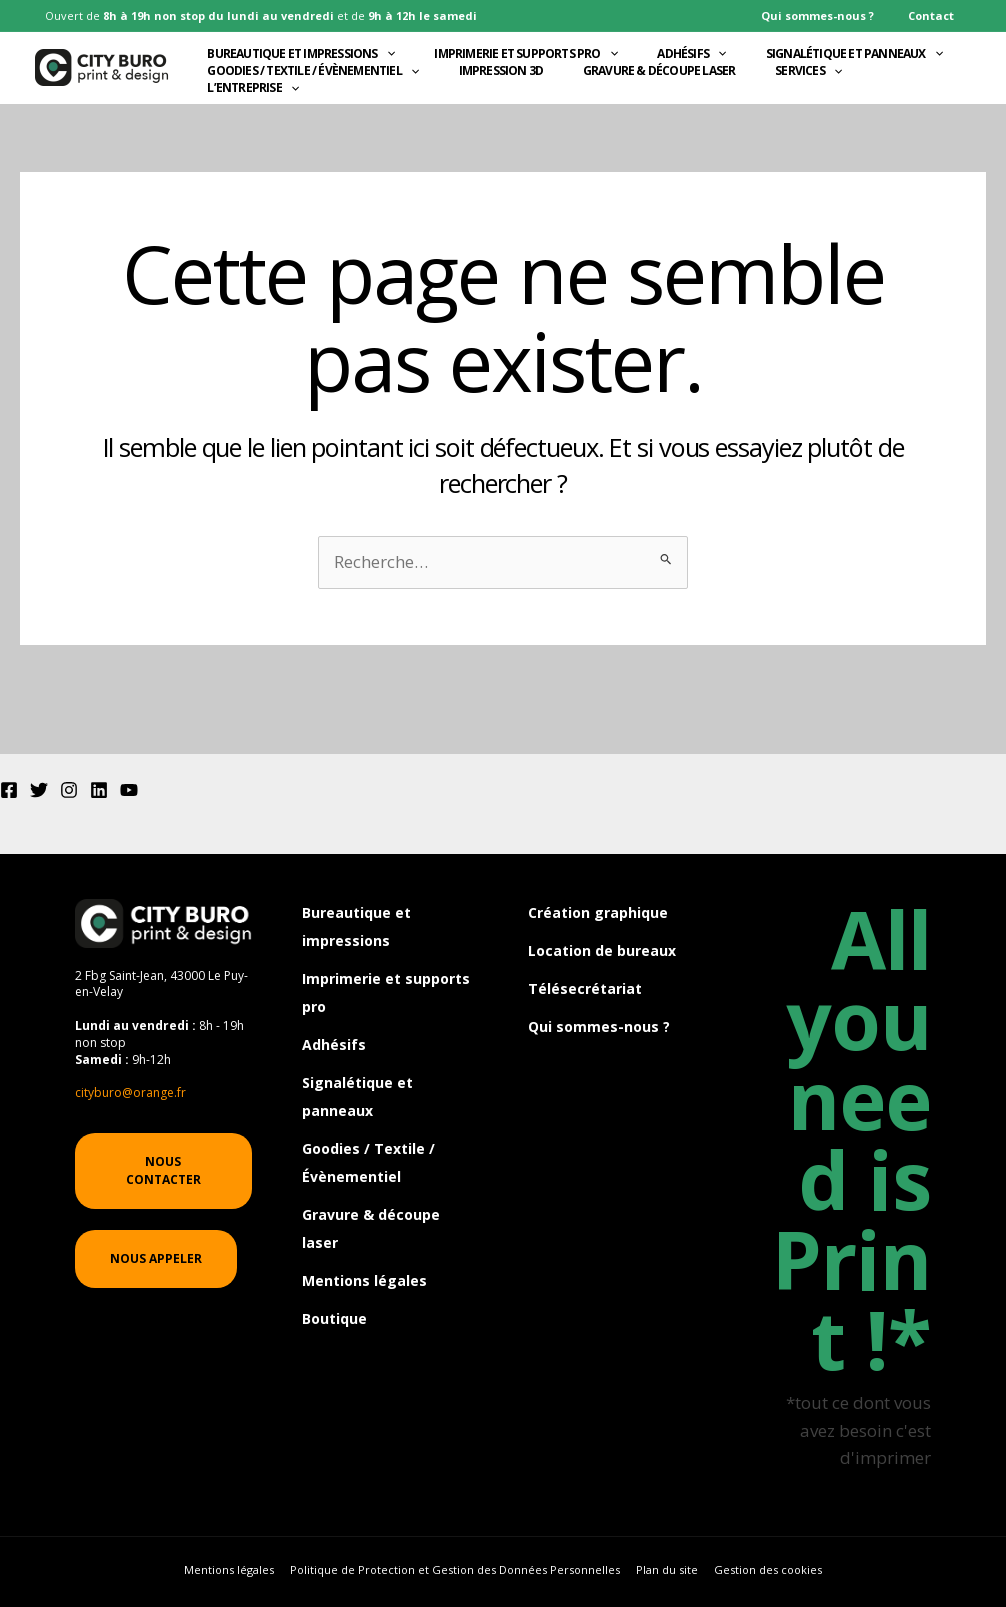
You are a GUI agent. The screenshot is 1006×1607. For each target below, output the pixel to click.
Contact (937, 15)
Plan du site (665, 1570)
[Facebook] (9, 790)
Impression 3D (497, 87)
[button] (163, 1171)
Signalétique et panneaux (849, 50)
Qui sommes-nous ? (835, 15)
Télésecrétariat (585, 987)
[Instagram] (69, 790)
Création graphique (598, 912)
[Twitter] (39, 790)
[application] (382, 50)
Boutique (334, 1309)
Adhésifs (687, 50)
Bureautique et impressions (297, 50)
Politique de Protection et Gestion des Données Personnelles (458, 1570)
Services (803, 87)
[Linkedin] (99, 790)
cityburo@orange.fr (130, 1092)
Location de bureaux (602, 950)
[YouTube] (129, 790)
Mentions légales (364, 1272)
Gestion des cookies (761, 1570)
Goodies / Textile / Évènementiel (310, 87)
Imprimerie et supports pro (521, 50)
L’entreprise (250, 124)
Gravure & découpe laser (654, 87)
